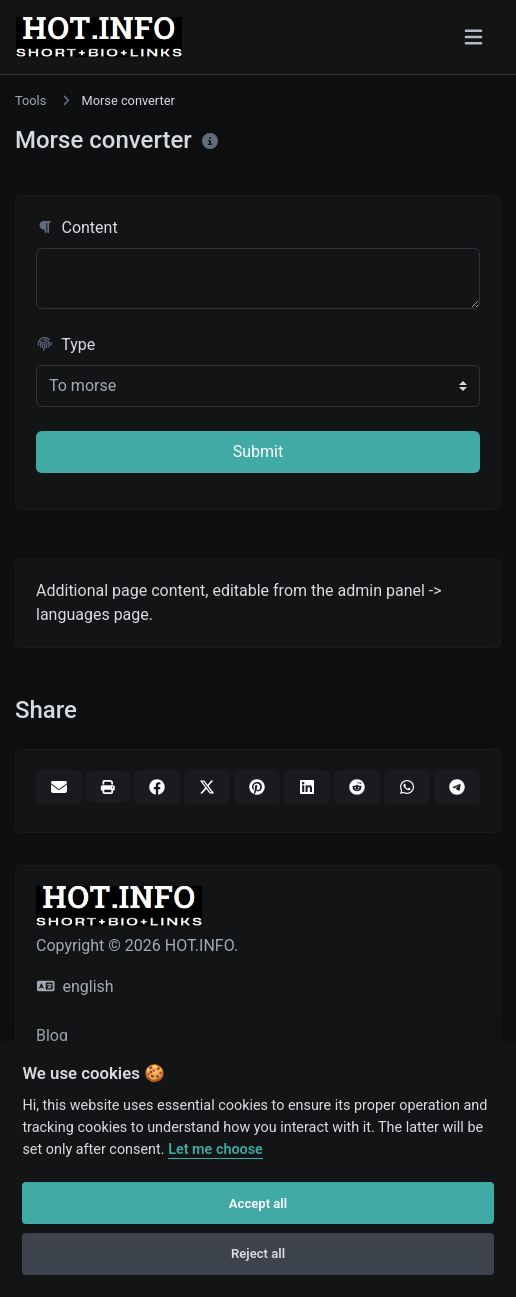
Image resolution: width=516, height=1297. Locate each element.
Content (77, 227)
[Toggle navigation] (473, 37)
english (75, 986)
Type (65, 344)
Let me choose (215, 1149)
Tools (30, 100)
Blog (52, 1035)
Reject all (258, 1253)
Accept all (258, 1203)
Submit (258, 451)
